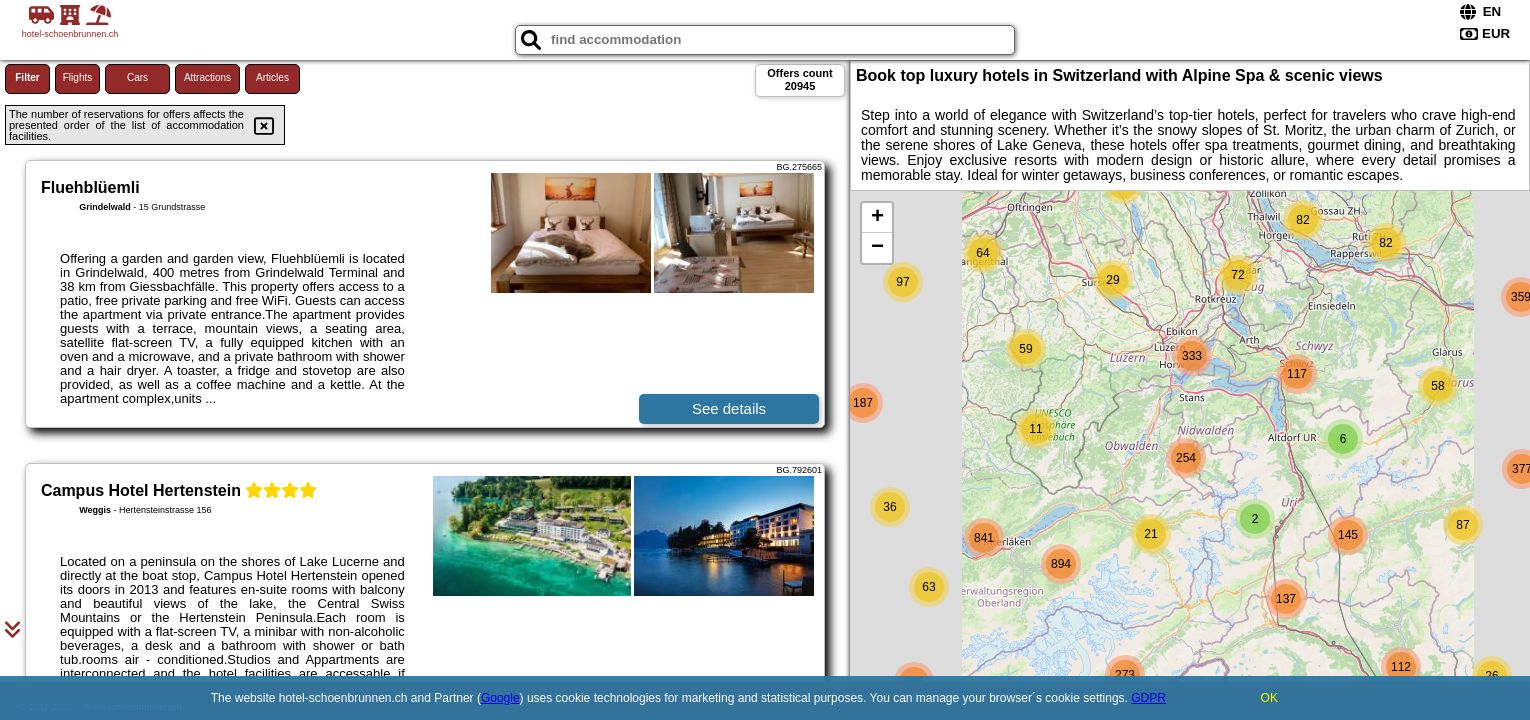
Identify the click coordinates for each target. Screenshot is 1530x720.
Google (500, 698)
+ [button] (877, 218)
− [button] (877, 248)
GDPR (1148, 698)
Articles (272, 77)
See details (729, 408)
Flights (77, 77)
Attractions (207, 77)
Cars (137, 77)
